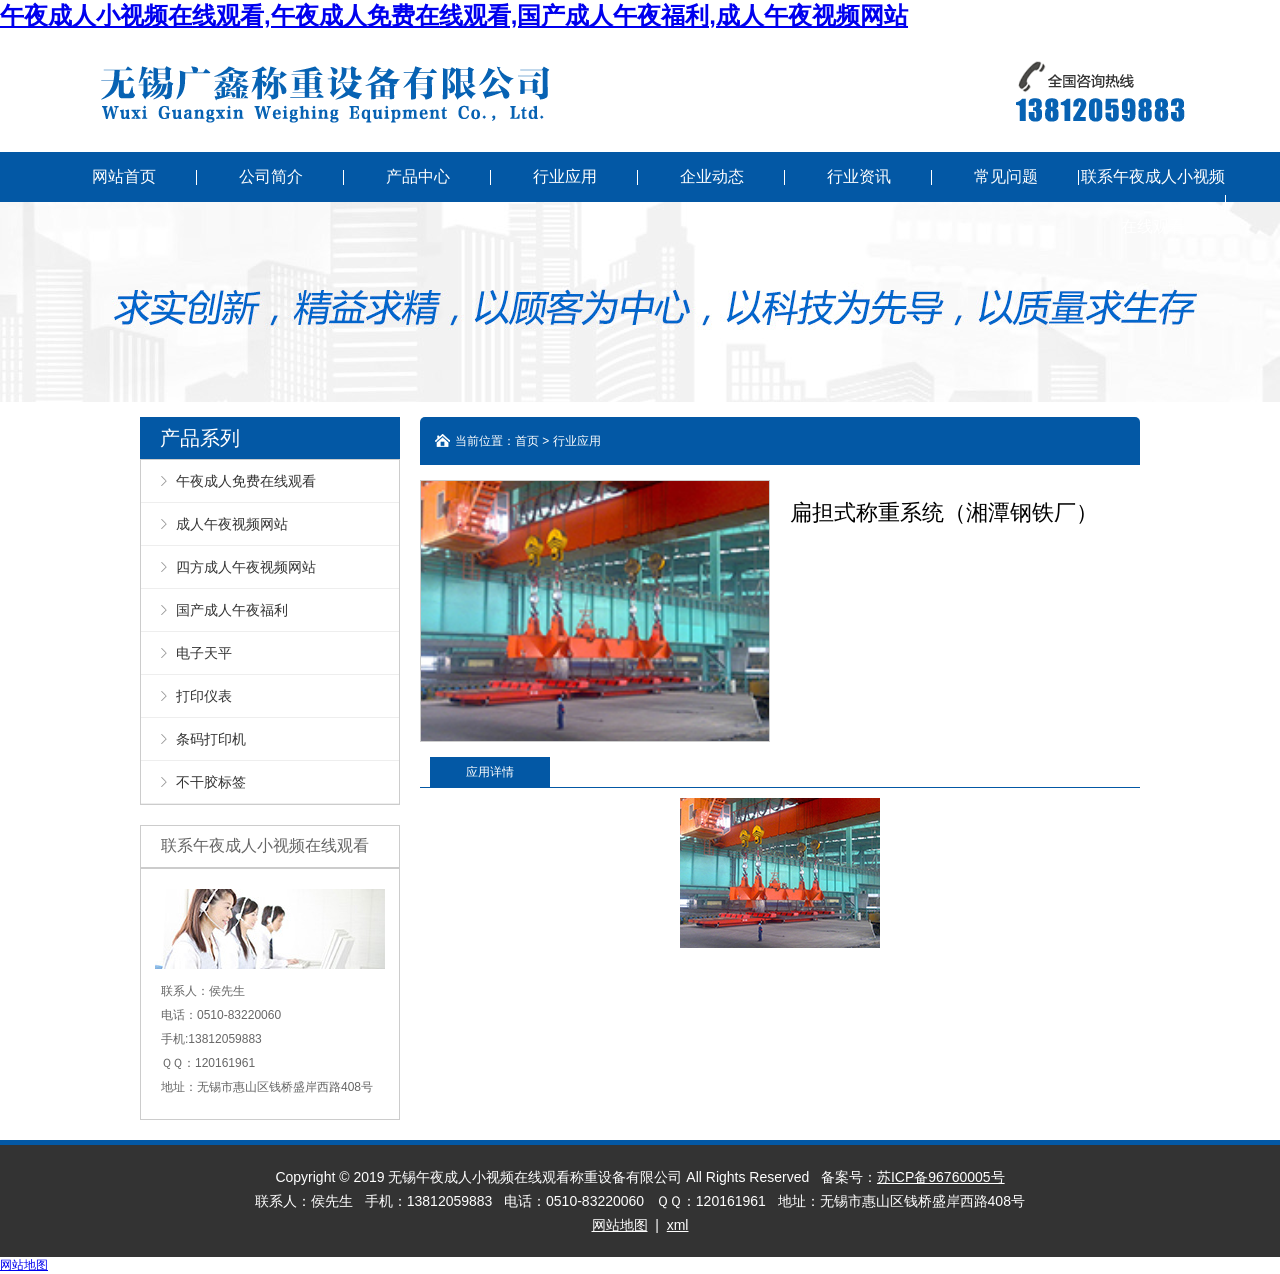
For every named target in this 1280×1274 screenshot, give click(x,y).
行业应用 (565, 176)
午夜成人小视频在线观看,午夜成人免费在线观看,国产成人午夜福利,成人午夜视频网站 (454, 15)
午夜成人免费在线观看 (246, 481)
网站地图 (620, 1225)
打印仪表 (204, 696)
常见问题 (1006, 176)
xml (678, 1225)
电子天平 (204, 653)
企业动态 (712, 176)
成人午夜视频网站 (232, 524)
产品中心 (418, 176)
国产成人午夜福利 (232, 610)
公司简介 (271, 176)
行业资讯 (859, 176)
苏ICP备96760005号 (941, 1177)
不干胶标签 (211, 782)
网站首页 (124, 176)
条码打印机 (211, 739)
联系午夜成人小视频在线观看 (1153, 201)
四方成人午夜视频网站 (246, 567)
